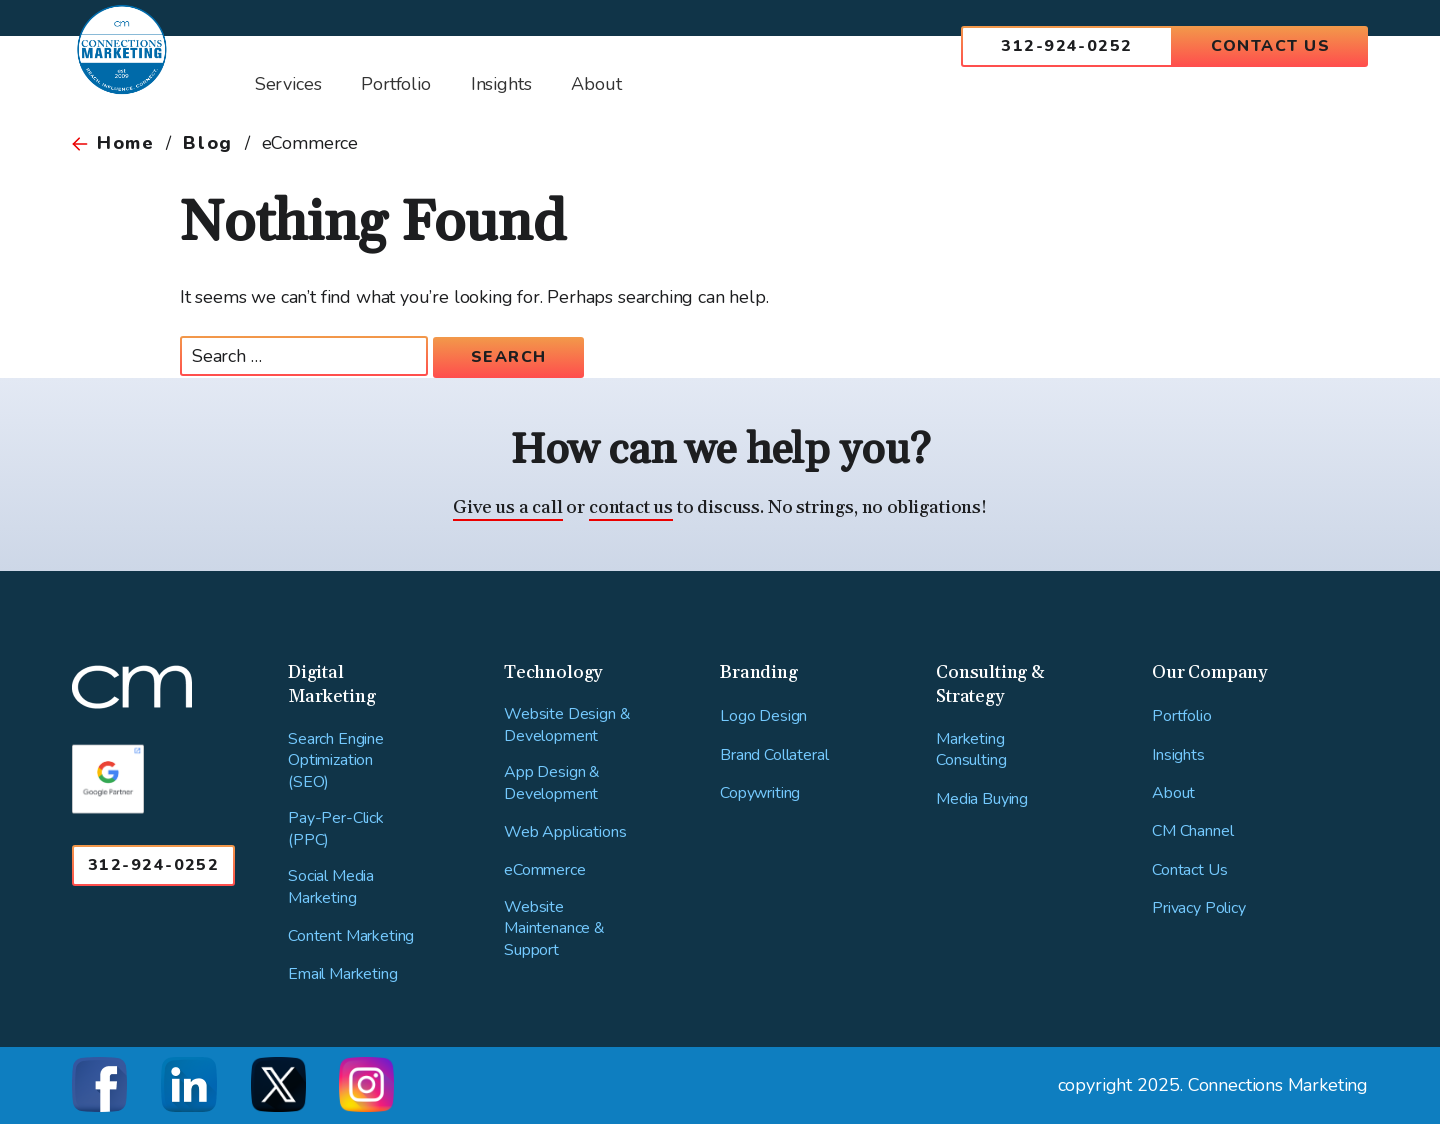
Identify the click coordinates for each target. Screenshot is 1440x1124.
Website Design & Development (567, 725)
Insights (1178, 755)
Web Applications (565, 832)
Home (125, 143)
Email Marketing (343, 974)
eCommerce (545, 870)
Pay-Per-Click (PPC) (336, 829)
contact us (631, 507)
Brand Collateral (774, 755)
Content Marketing (351, 936)
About (1173, 793)
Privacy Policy (1199, 908)
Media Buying (982, 799)
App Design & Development (552, 783)
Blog (207, 143)
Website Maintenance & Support (554, 929)
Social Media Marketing (331, 887)
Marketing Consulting (971, 750)
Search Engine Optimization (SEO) (336, 761)
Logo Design (763, 716)
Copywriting (760, 793)
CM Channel (1192, 831)
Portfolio (1182, 716)
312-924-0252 (1066, 46)
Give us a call (507, 507)
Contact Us (1270, 46)
